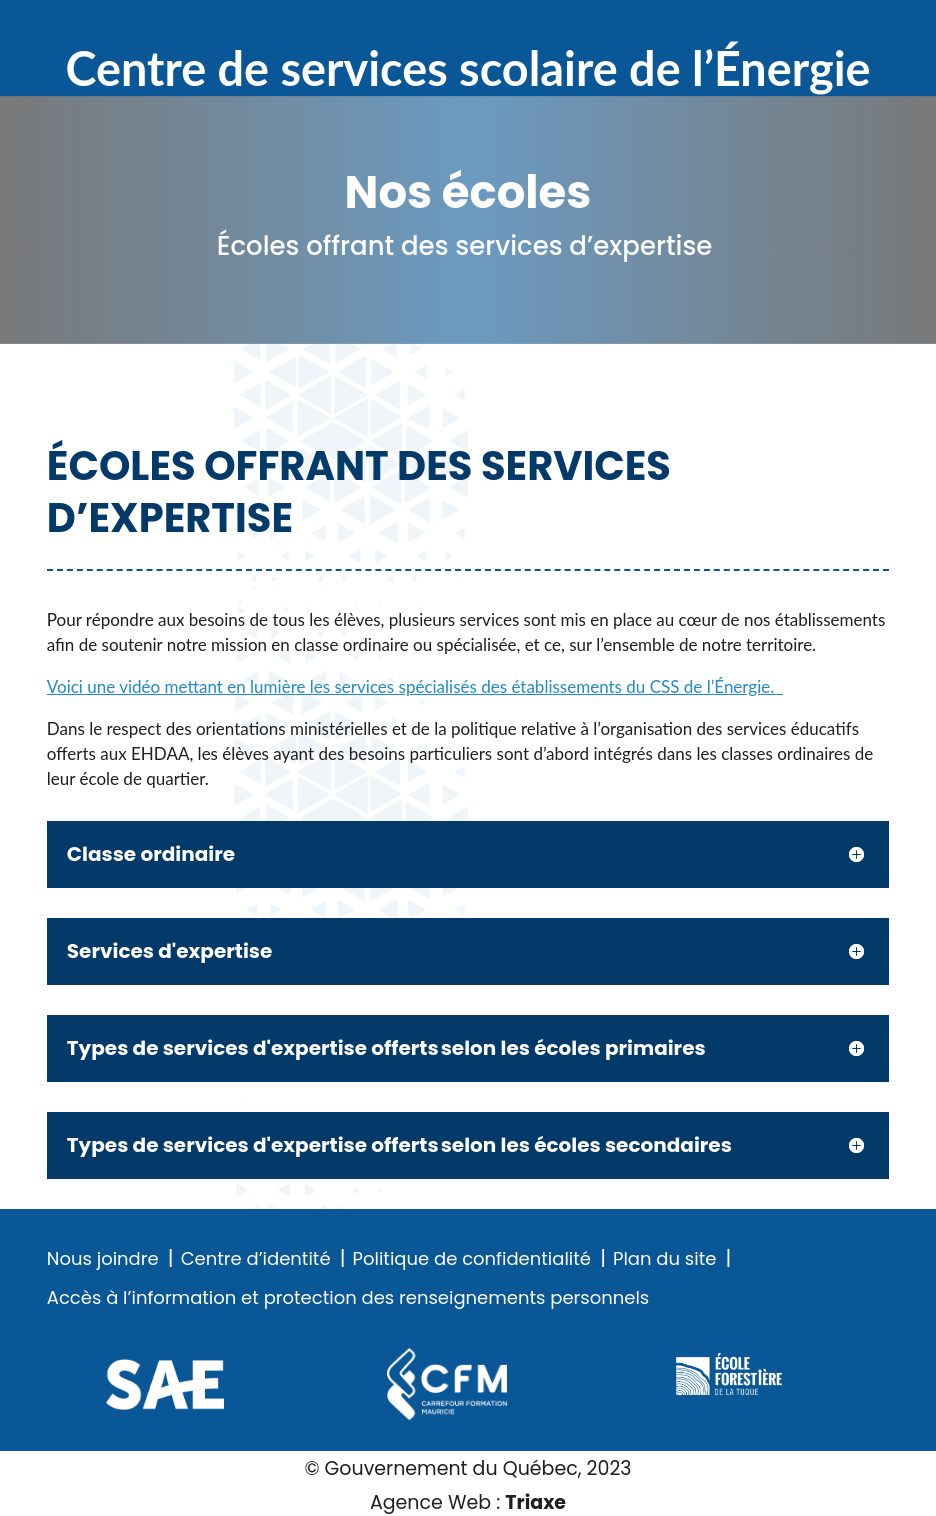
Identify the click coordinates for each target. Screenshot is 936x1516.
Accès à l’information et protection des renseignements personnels (348, 1298)
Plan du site (664, 1259)
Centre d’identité (256, 1259)
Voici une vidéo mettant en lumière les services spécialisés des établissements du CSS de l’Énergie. (415, 686)
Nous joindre (103, 1259)
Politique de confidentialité (472, 1259)
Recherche (812, 29)
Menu (876, 29)
